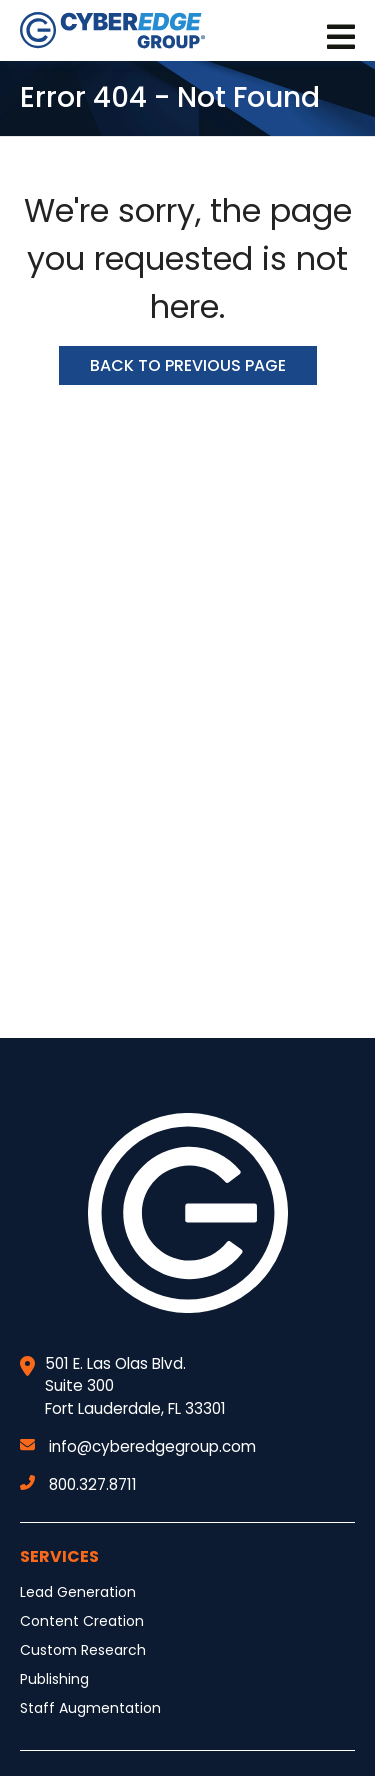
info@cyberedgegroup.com (138, 1446)
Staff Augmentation (90, 1708)
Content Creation (82, 1621)
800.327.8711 (78, 1484)
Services (59, 1556)
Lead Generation (78, 1592)
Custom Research (83, 1650)
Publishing (54, 1679)
